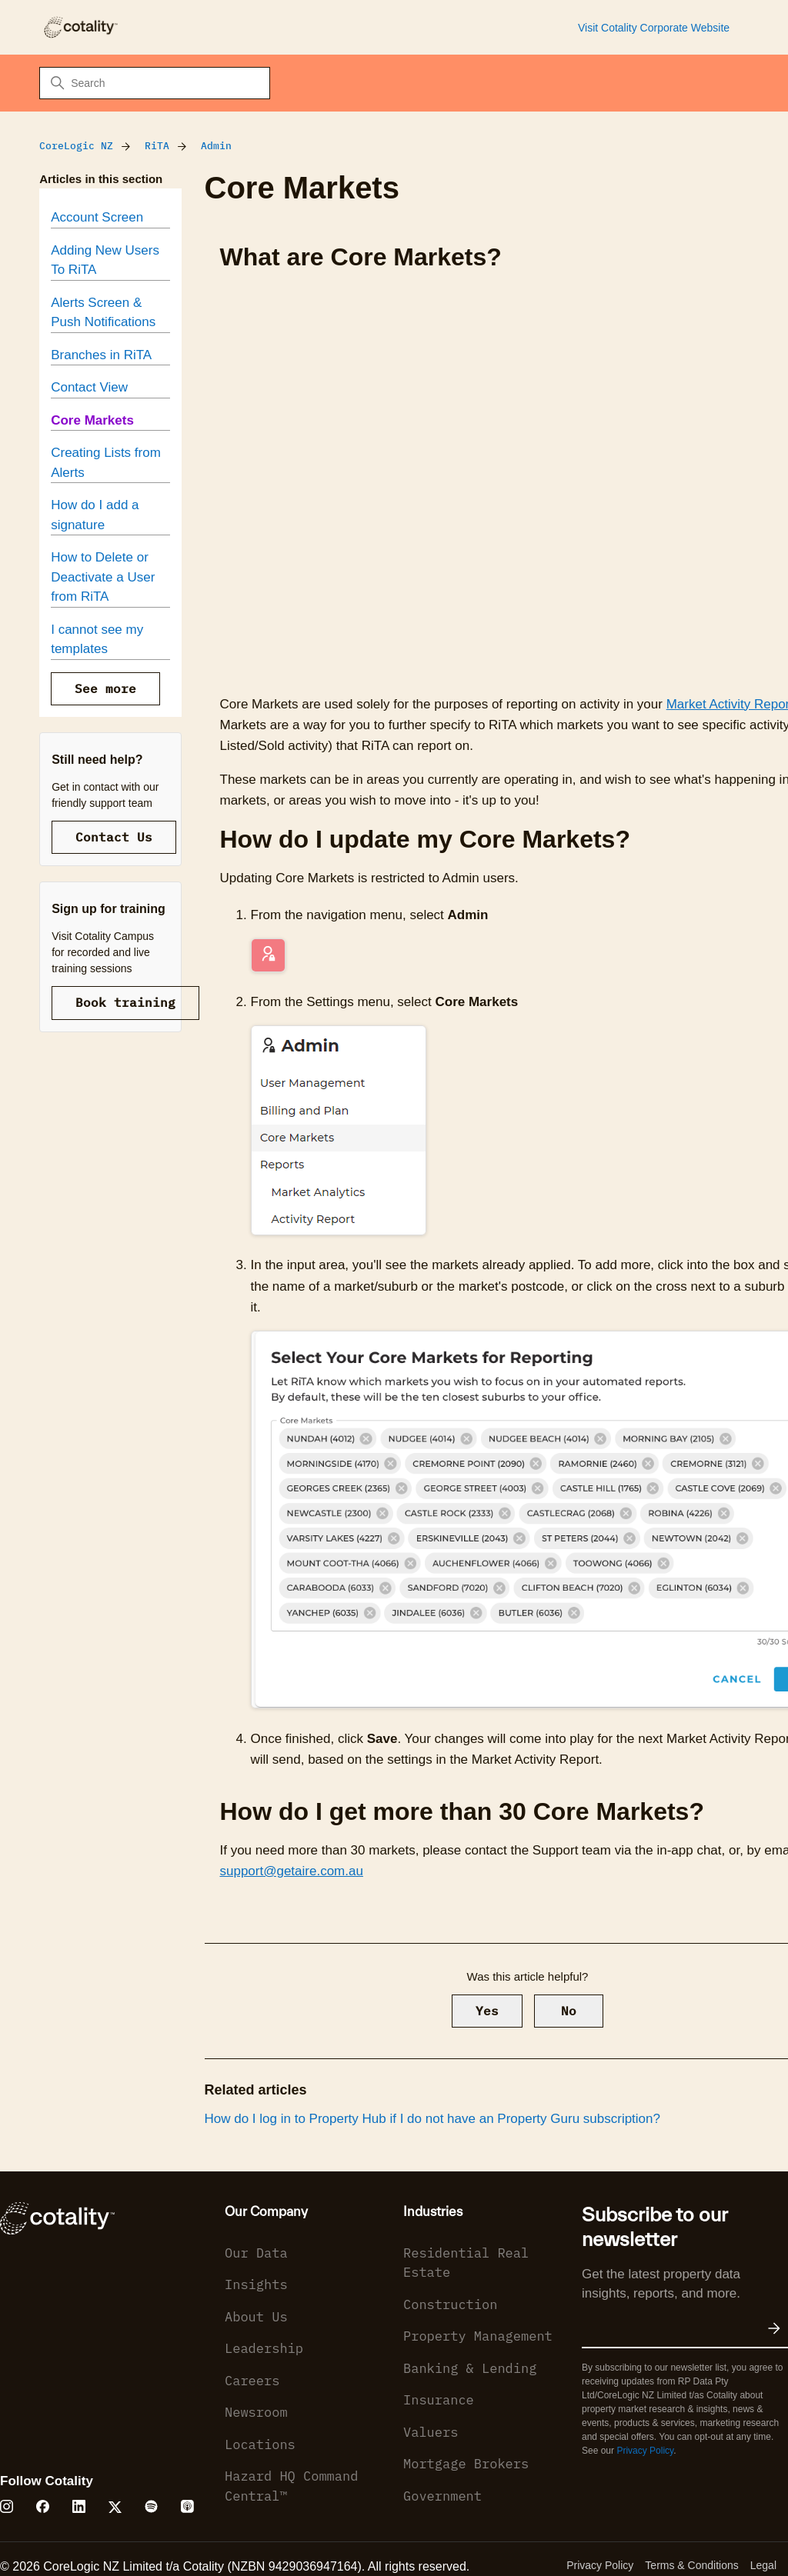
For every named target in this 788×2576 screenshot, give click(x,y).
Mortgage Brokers (466, 2463)
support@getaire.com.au (291, 1871)
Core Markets (92, 420)
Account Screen (97, 217)
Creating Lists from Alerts (106, 462)
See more (105, 688)
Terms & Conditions (691, 2565)
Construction (450, 2304)
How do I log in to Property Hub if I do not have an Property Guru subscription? (433, 2118)
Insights (256, 2284)
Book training (125, 1002)
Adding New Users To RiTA (105, 260)
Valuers (430, 2432)
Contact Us (113, 837)
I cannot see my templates (97, 639)
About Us (256, 2316)
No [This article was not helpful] (568, 2010)
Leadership (264, 2348)
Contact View (89, 387)
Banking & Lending (469, 2368)
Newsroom (256, 2412)
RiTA (157, 145)
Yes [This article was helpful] (487, 2010)
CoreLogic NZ (76, 145)
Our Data (256, 2252)
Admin (216, 145)
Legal (763, 2565)
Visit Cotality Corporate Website (654, 28)
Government (442, 2496)
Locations (260, 2444)
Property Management (478, 2336)
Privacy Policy (644, 2450)
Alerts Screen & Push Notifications (103, 312)
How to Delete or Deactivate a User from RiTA (103, 577)
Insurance (438, 2399)
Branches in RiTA (101, 355)
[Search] (154, 83)
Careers (252, 2380)
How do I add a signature (95, 515)
